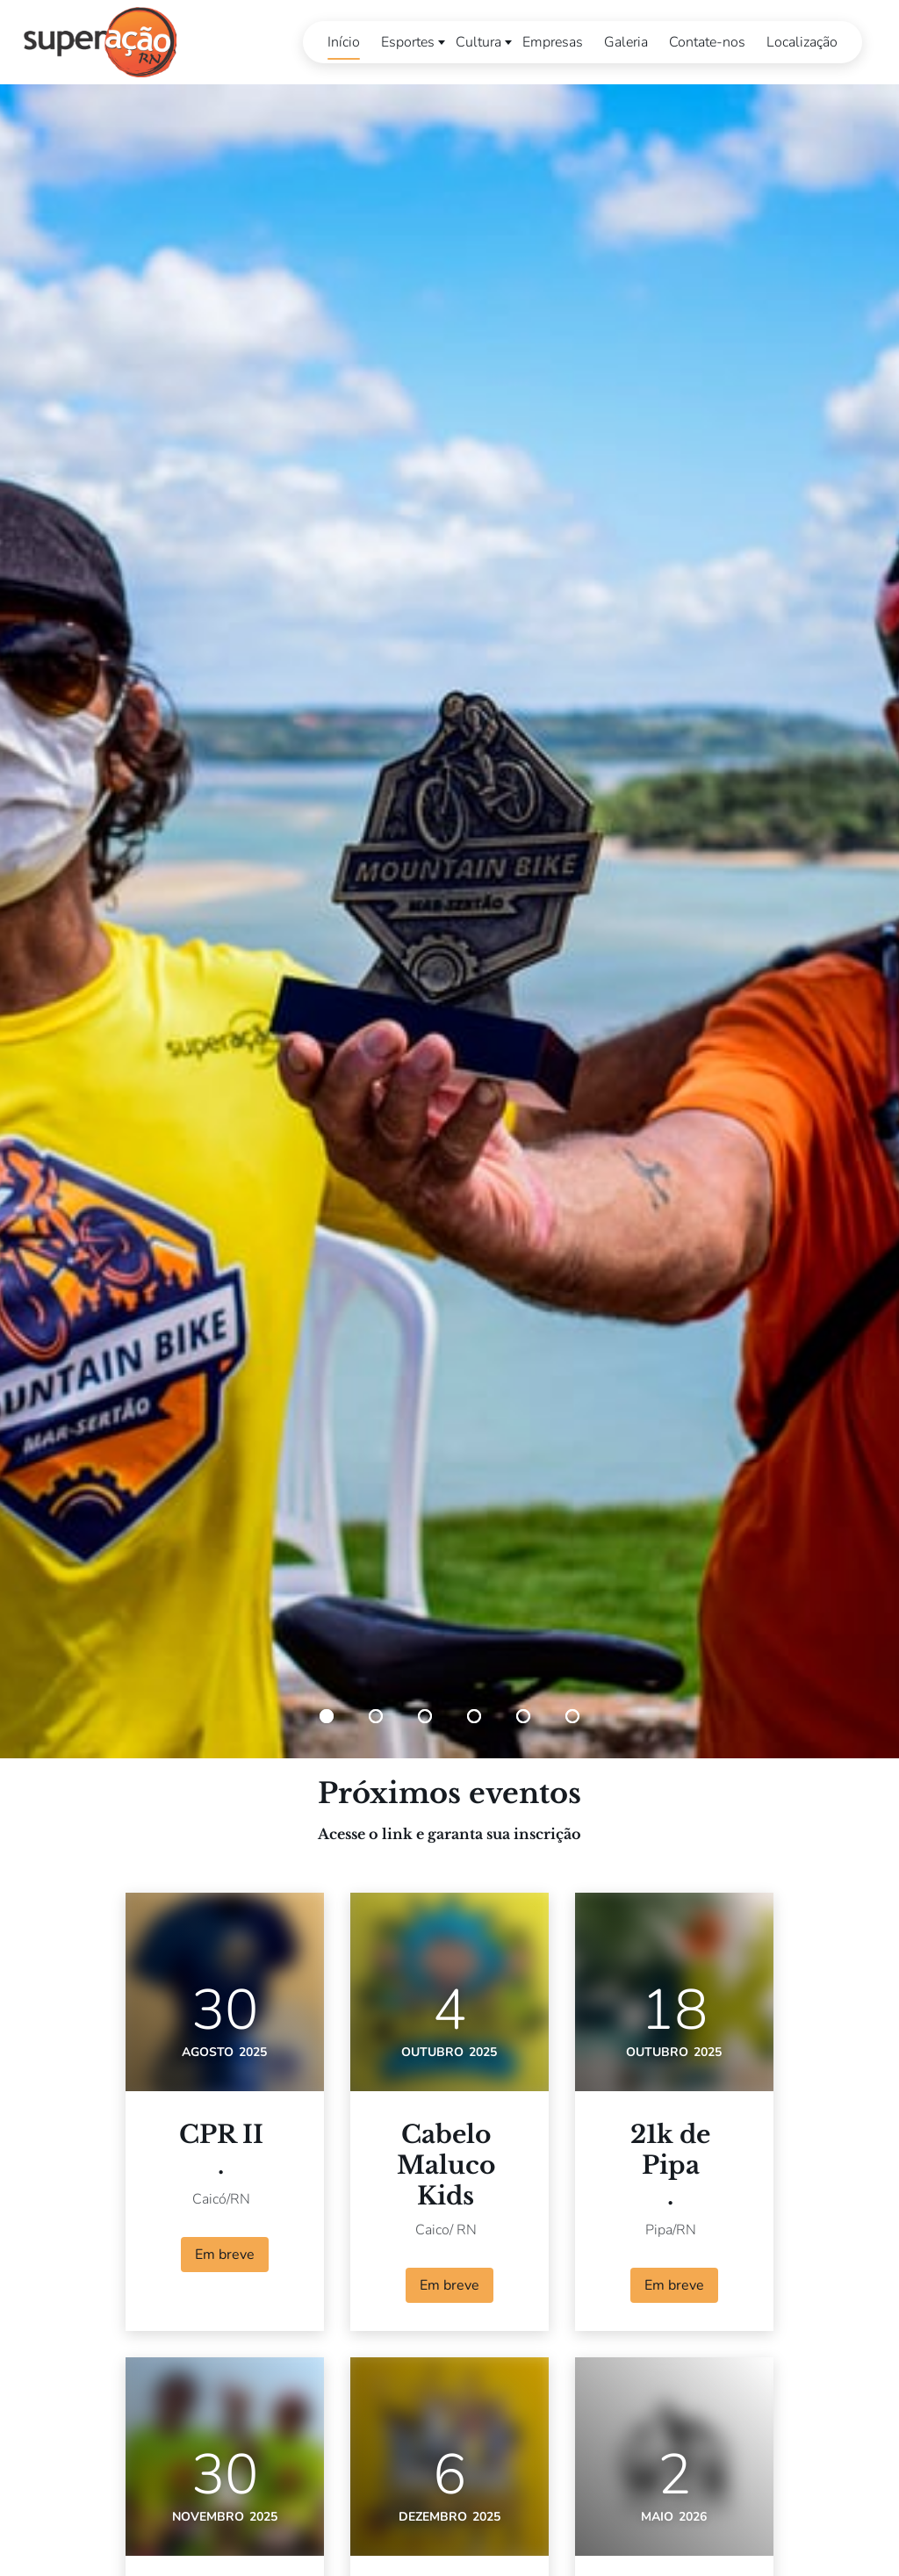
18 (674, 2010)
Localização (797, 42)
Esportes (403, 42)
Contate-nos (703, 42)
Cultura (474, 42)
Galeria (622, 42)
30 (224, 2010)
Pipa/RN (670, 2230)
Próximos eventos (449, 1793)
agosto (208, 2052)
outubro (432, 2052)
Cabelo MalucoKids (446, 2165)
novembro (208, 2516)
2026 (693, 2516)
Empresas (548, 42)
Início (339, 42)
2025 (253, 2052)
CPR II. (221, 2150)
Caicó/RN (221, 2199)
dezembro (433, 2516)
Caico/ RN (446, 2230)
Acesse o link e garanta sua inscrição (449, 1834)
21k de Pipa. (670, 2165)
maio (657, 2516)
